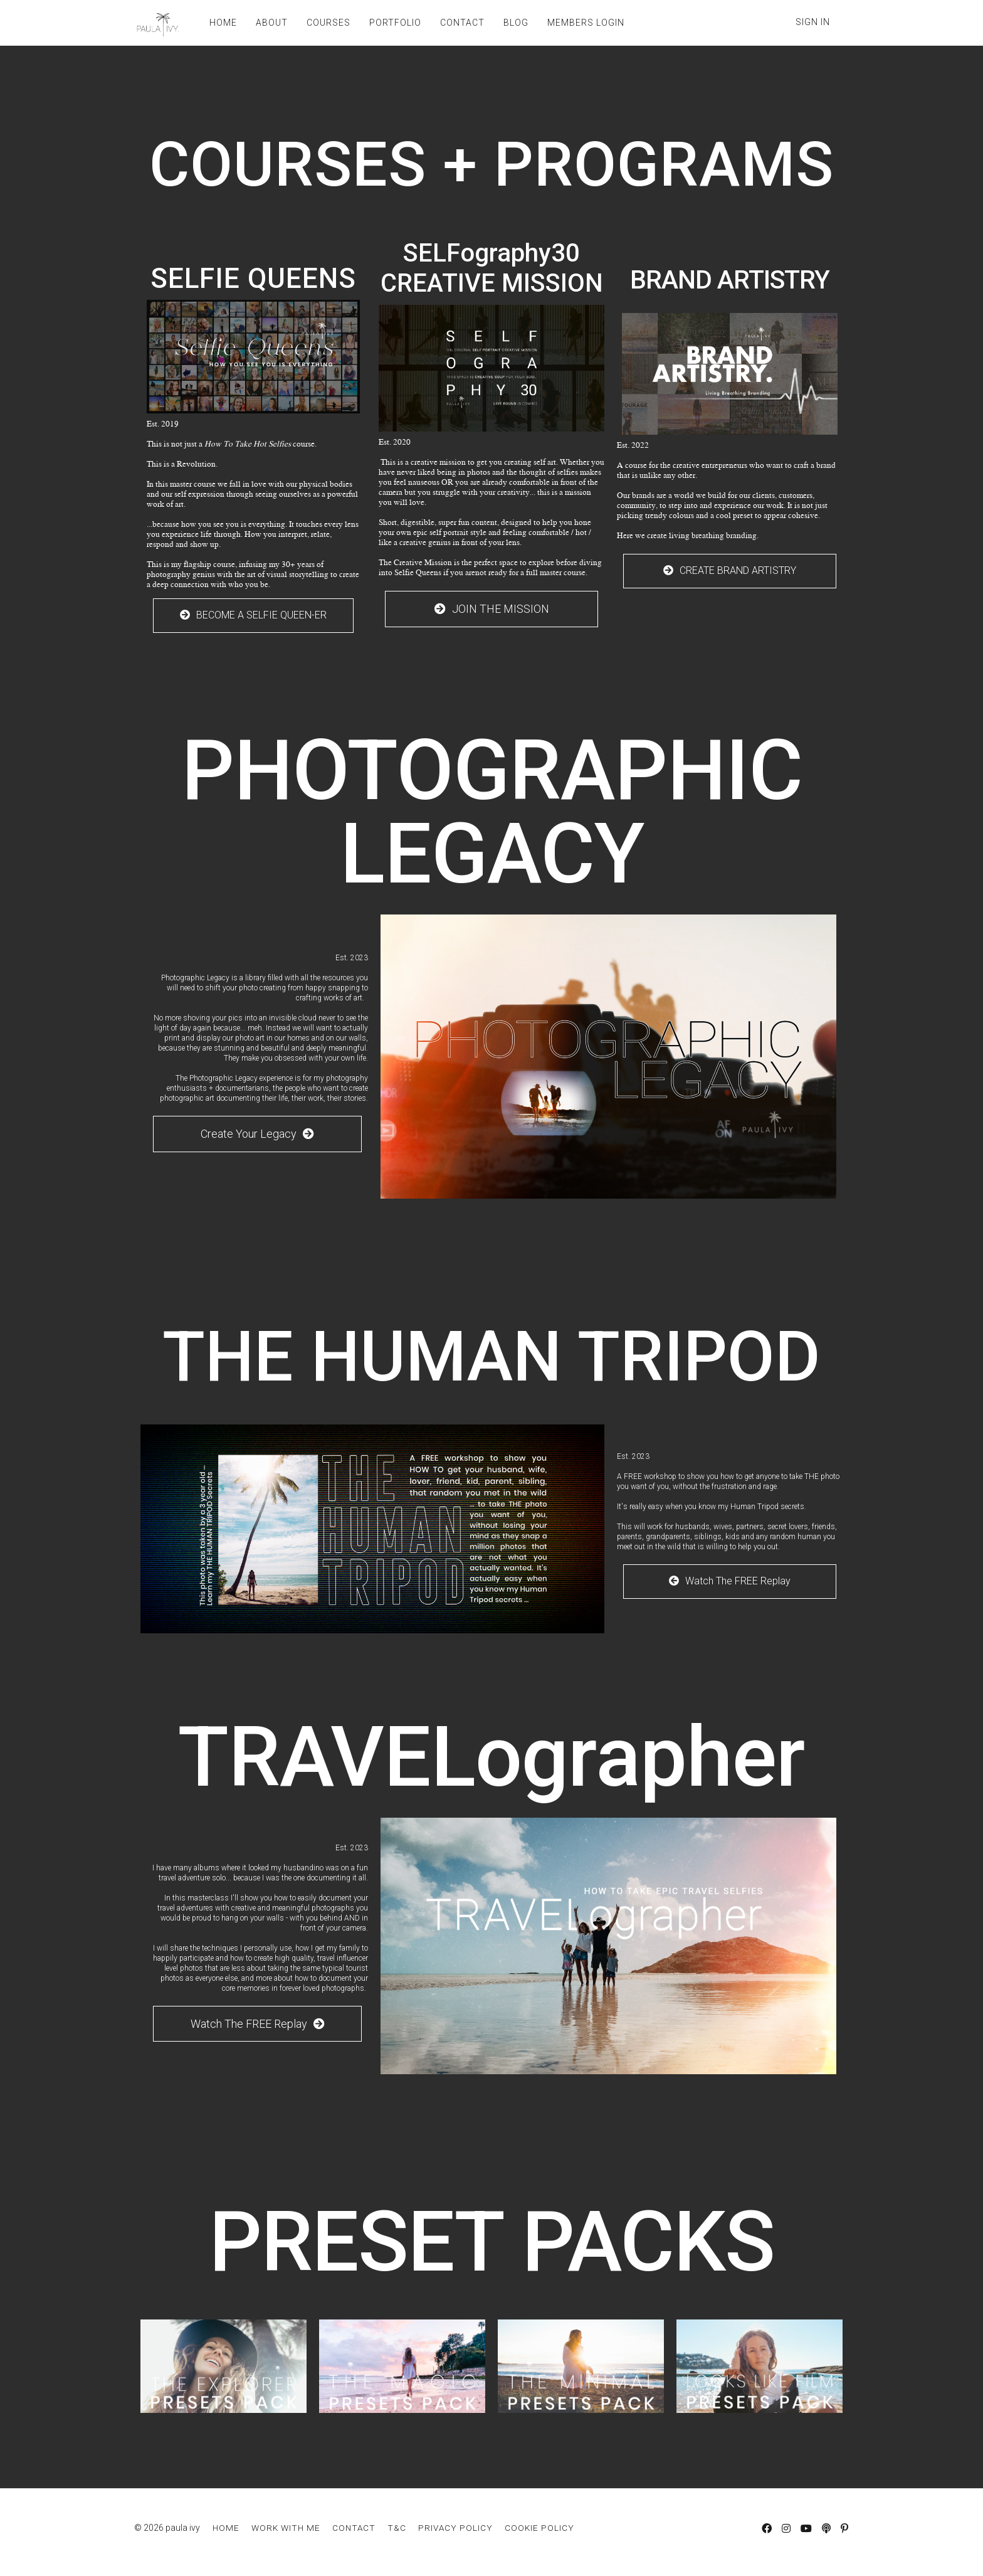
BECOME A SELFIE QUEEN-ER (253, 615)
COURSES (328, 23)
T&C (396, 2528)
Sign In (813, 22)
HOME (223, 23)
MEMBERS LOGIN (585, 23)
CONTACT (462, 23)
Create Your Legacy (257, 1133)
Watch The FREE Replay (730, 1581)
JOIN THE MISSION (491, 608)
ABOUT (272, 23)
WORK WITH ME (285, 2528)
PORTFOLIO (395, 23)
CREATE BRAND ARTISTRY (729, 570)
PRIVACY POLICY (455, 2528)
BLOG (515, 23)
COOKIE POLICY (539, 2528)
